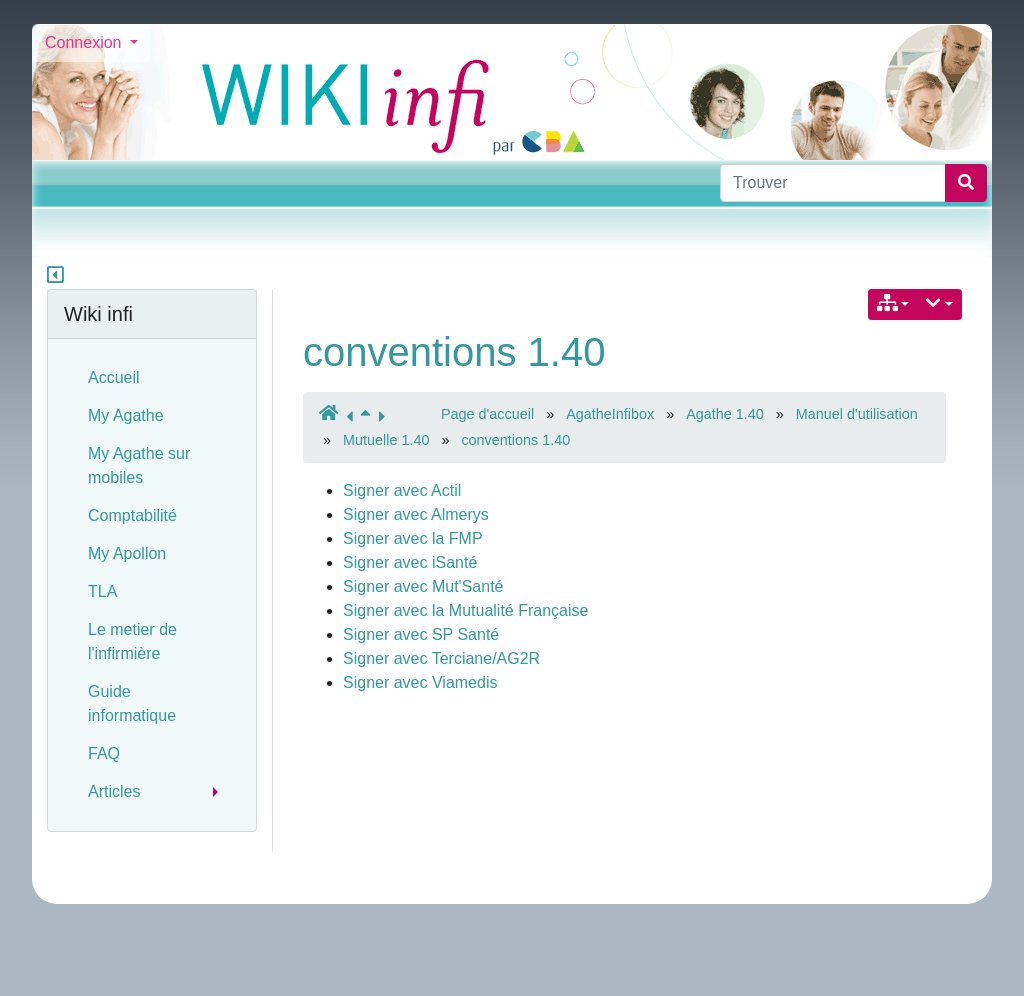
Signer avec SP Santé (421, 634)
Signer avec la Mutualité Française (465, 610)
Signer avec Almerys (416, 514)
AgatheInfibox (610, 414)
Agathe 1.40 (725, 414)
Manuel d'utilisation (857, 414)
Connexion (85, 42)
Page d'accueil (487, 414)
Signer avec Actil (402, 490)
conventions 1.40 (454, 352)
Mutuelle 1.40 (386, 440)
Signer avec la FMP (413, 538)
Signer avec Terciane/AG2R (441, 658)
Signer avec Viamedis (420, 682)
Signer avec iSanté (410, 562)
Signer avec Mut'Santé (423, 586)
